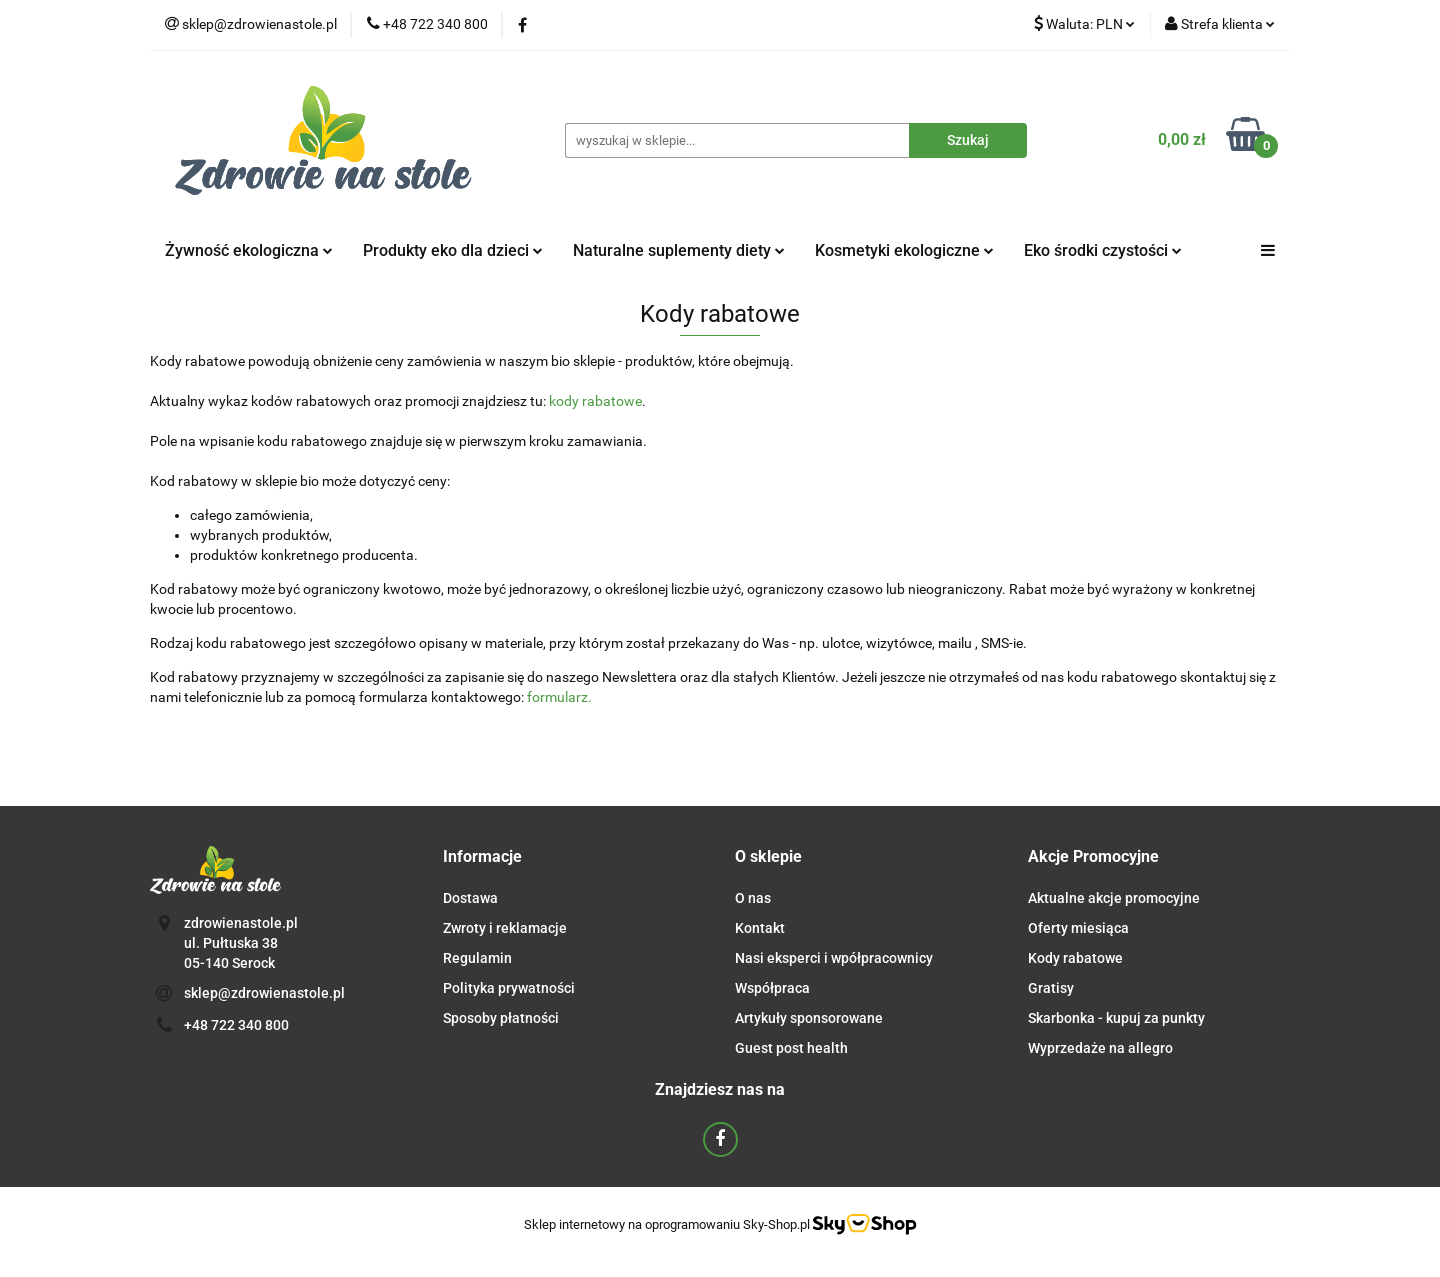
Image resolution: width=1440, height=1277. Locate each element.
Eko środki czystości (1103, 250)
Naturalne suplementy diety (679, 250)
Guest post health (791, 1048)
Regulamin (477, 958)
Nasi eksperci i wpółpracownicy (834, 958)
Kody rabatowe (1075, 958)
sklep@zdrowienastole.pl (264, 993)
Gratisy (1051, 988)
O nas (753, 898)
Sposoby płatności (501, 1018)
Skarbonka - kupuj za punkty (1116, 1018)
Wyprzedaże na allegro (1100, 1048)
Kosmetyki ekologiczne (904, 250)
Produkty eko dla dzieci (453, 250)
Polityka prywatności (509, 988)
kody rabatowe (595, 401)
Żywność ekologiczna (249, 250)
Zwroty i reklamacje (505, 928)
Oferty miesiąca (1078, 928)
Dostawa (470, 898)
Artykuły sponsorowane (809, 1018)
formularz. (559, 697)
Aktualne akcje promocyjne (1114, 898)
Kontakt (760, 928)
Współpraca (772, 988)
